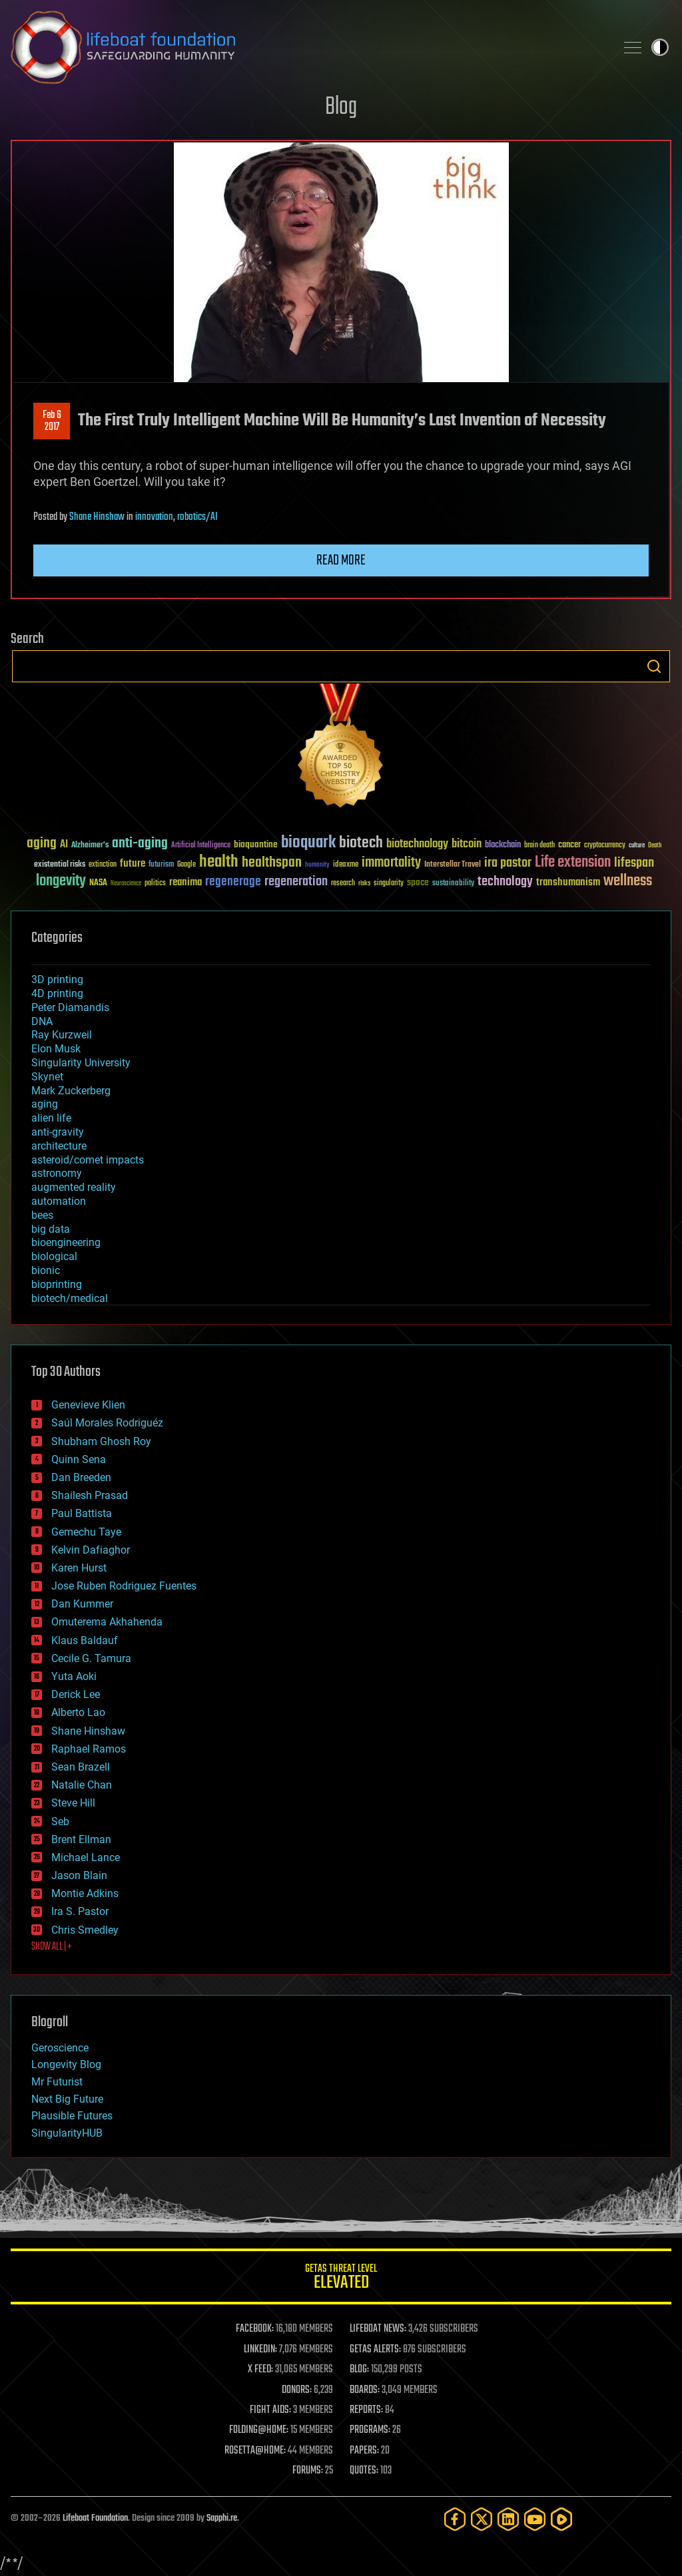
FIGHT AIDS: (270, 2410)
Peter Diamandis (70, 1007)
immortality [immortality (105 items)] (391, 863)
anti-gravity (57, 1132)
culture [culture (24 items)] (637, 845)
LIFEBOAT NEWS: (378, 2329)
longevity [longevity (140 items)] (61, 881)
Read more (341, 560)
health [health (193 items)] (218, 862)
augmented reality (73, 1187)
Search (654, 666)
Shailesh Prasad (89, 1495)
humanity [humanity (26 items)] (317, 865)
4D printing (57, 993)
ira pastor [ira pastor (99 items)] (507, 863)
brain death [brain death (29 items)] (539, 845)
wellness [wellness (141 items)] (627, 881)
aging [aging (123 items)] (42, 843)
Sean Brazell (80, 1767)
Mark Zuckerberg (71, 1090)
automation (58, 1201)
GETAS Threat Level (341, 2278)
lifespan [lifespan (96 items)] (634, 863)
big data (50, 1229)
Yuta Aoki (74, 1676)
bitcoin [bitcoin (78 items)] (467, 844)
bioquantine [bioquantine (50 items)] (256, 844)
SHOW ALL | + (51, 1947)
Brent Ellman (81, 1839)
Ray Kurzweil (61, 1034)
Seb (60, 1821)
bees (42, 1215)
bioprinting (56, 1284)
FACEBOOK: (255, 2329)
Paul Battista (81, 1513)
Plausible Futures (72, 2115)
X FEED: (260, 2369)
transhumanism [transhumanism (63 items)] (568, 882)
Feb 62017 (52, 421)
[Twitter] (481, 2519)
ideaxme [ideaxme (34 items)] (345, 865)
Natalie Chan (81, 1785)
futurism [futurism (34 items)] (161, 865)
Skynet (47, 1076)
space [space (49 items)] (418, 882)
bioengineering (66, 1242)
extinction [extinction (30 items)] (103, 865)
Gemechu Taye (86, 1532)
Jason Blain (79, 1875)
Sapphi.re (221, 2518)
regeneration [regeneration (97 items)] (296, 881)
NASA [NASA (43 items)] (98, 883)
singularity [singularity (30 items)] (389, 883)
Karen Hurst (79, 1568)
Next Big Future (67, 2099)
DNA (42, 1021)
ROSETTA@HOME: (255, 2451)
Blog (341, 107)
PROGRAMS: (370, 2430)
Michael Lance (85, 1857)
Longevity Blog (66, 2064)
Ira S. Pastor (80, 1911)
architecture (59, 1146)
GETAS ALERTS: (375, 2349)
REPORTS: (366, 2410)
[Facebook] (455, 2519)
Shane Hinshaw (97, 517)
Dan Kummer (82, 1604)
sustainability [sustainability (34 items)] (453, 884)
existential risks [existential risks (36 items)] (59, 865)
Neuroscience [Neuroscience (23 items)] (126, 884)
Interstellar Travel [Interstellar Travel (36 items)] (452, 865)
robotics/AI (197, 517)
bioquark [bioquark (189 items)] (308, 843)
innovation (154, 517)
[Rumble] (561, 2519)
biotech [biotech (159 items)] (361, 843)
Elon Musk (56, 1048)
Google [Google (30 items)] (186, 865)
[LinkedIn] (508, 2519)
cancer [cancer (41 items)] (569, 845)
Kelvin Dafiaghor (90, 1550)
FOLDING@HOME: (258, 2430)
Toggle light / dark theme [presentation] (660, 47)
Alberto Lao (78, 1712)
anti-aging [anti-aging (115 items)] (140, 843)
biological (54, 1256)
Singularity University (81, 1062)
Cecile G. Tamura (91, 1658)
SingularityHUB (67, 2133)
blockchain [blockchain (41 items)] (503, 845)
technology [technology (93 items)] (505, 882)
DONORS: (297, 2390)
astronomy (56, 1173)
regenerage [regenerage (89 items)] (233, 882)
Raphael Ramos (88, 1749)
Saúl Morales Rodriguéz (107, 1422)
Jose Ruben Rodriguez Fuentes (123, 1586)
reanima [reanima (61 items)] (185, 882)
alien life (51, 1118)
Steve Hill (73, 1803)
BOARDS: (365, 2390)
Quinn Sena (78, 1459)
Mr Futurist (57, 2081)
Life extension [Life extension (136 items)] (573, 862)
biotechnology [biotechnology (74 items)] (417, 844)
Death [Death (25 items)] (654, 845)
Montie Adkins (85, 1893)
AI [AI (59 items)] (64, 845)
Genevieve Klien (88, 1404)
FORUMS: (307, 2470)
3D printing (57, 979)
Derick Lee (75, 1694)
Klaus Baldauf (84, 1640)
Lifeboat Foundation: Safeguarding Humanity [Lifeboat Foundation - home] (308, 47)
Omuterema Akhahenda (107, 1621)
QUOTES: (364, 2470)
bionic (45, 1270)
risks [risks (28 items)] (364, 883)
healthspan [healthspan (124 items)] (272, 863)
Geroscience (60, 2047)
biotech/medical (69, 1298)
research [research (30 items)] (343, 883)
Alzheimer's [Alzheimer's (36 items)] (90, 846)
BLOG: (359, 2369)
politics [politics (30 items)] (155, 883)
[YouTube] (534, 2519)
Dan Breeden (81, 1477)
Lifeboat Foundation (95, 2518)
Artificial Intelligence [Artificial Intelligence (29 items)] (200, 845)
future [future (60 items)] (132, 863)
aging (44, 1104)
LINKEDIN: (260, 2349)
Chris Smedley (85, 1930)
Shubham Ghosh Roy (101, 1441)
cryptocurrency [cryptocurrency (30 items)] (604, 845)
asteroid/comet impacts (87, 1160)
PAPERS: (364, 2451)
